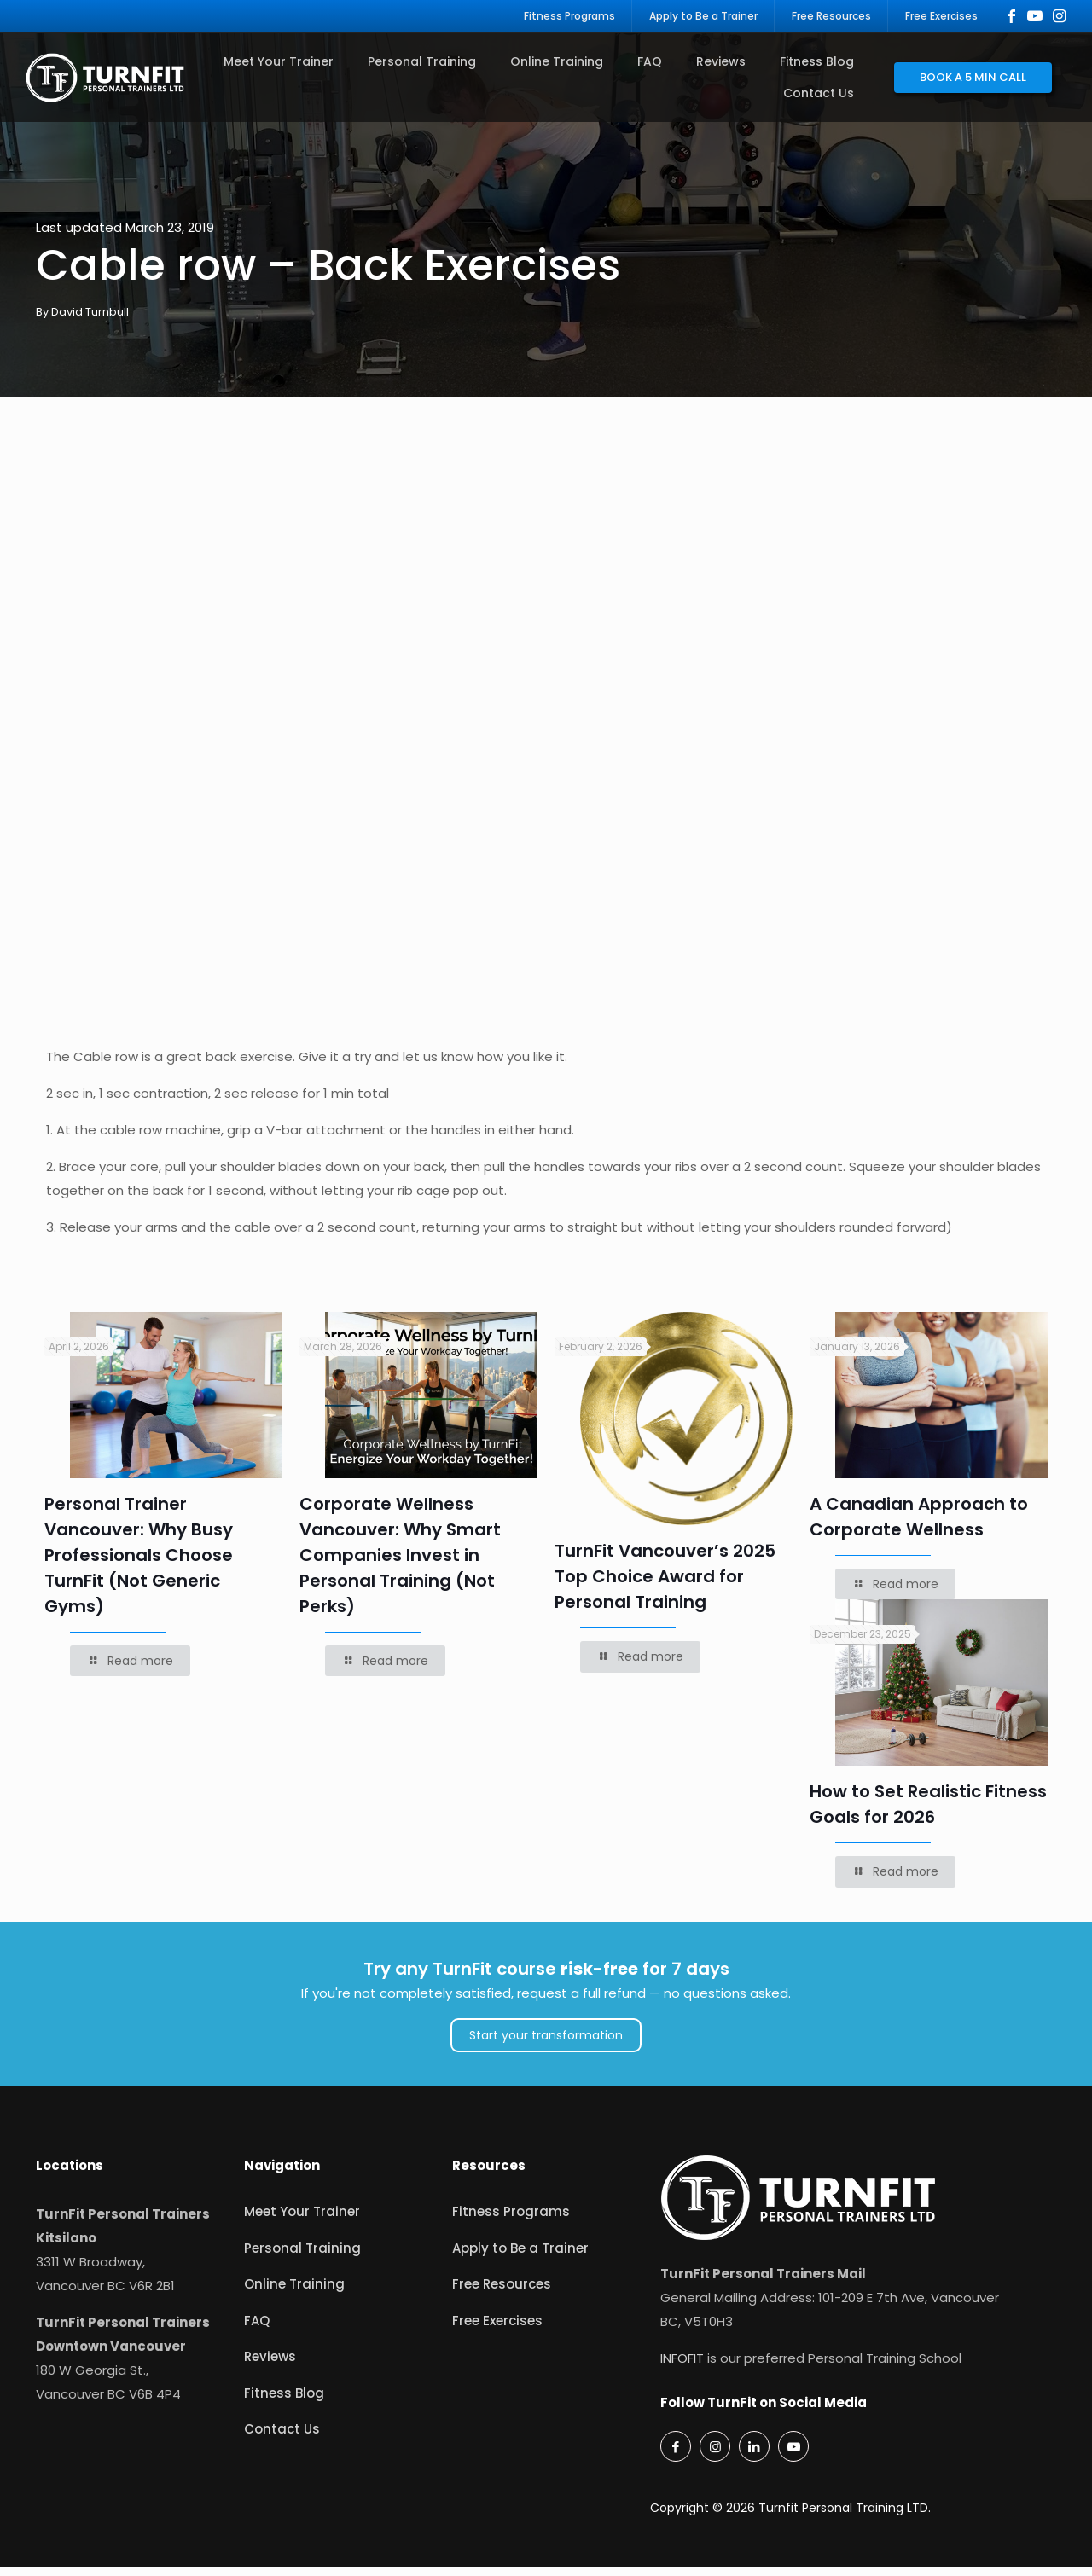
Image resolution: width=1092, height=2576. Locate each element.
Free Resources (501, 2293)
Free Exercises (497, 2330)
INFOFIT (682, 2367)
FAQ (257, 2330)
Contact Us (282, 2438)
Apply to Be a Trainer (520, 2257)
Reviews (270, 2366)
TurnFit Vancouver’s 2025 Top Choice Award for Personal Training (665, 1585)
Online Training (294, 2293)
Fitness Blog (284, 2402)
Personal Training (302, 2257)
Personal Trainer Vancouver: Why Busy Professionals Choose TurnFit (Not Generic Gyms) (138, 1564)
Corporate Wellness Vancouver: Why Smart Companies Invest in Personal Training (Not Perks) (400, 1564)
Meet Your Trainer (302, 2221)
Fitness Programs (511, 2221)
